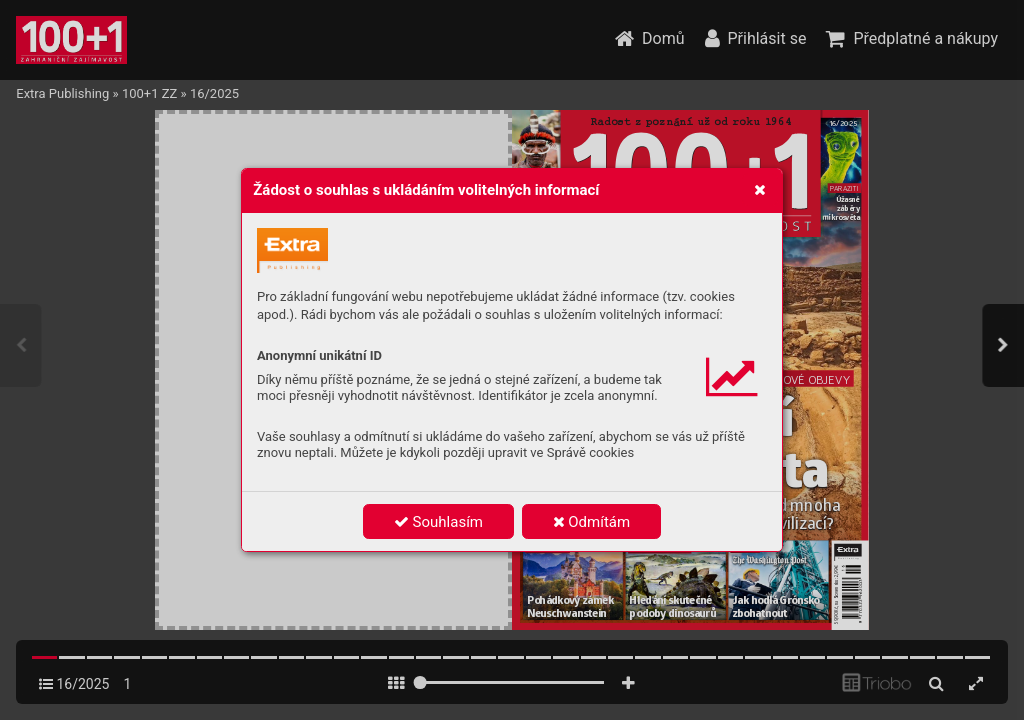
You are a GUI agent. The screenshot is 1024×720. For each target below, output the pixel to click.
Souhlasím (438, 522)
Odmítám (592, 522)
